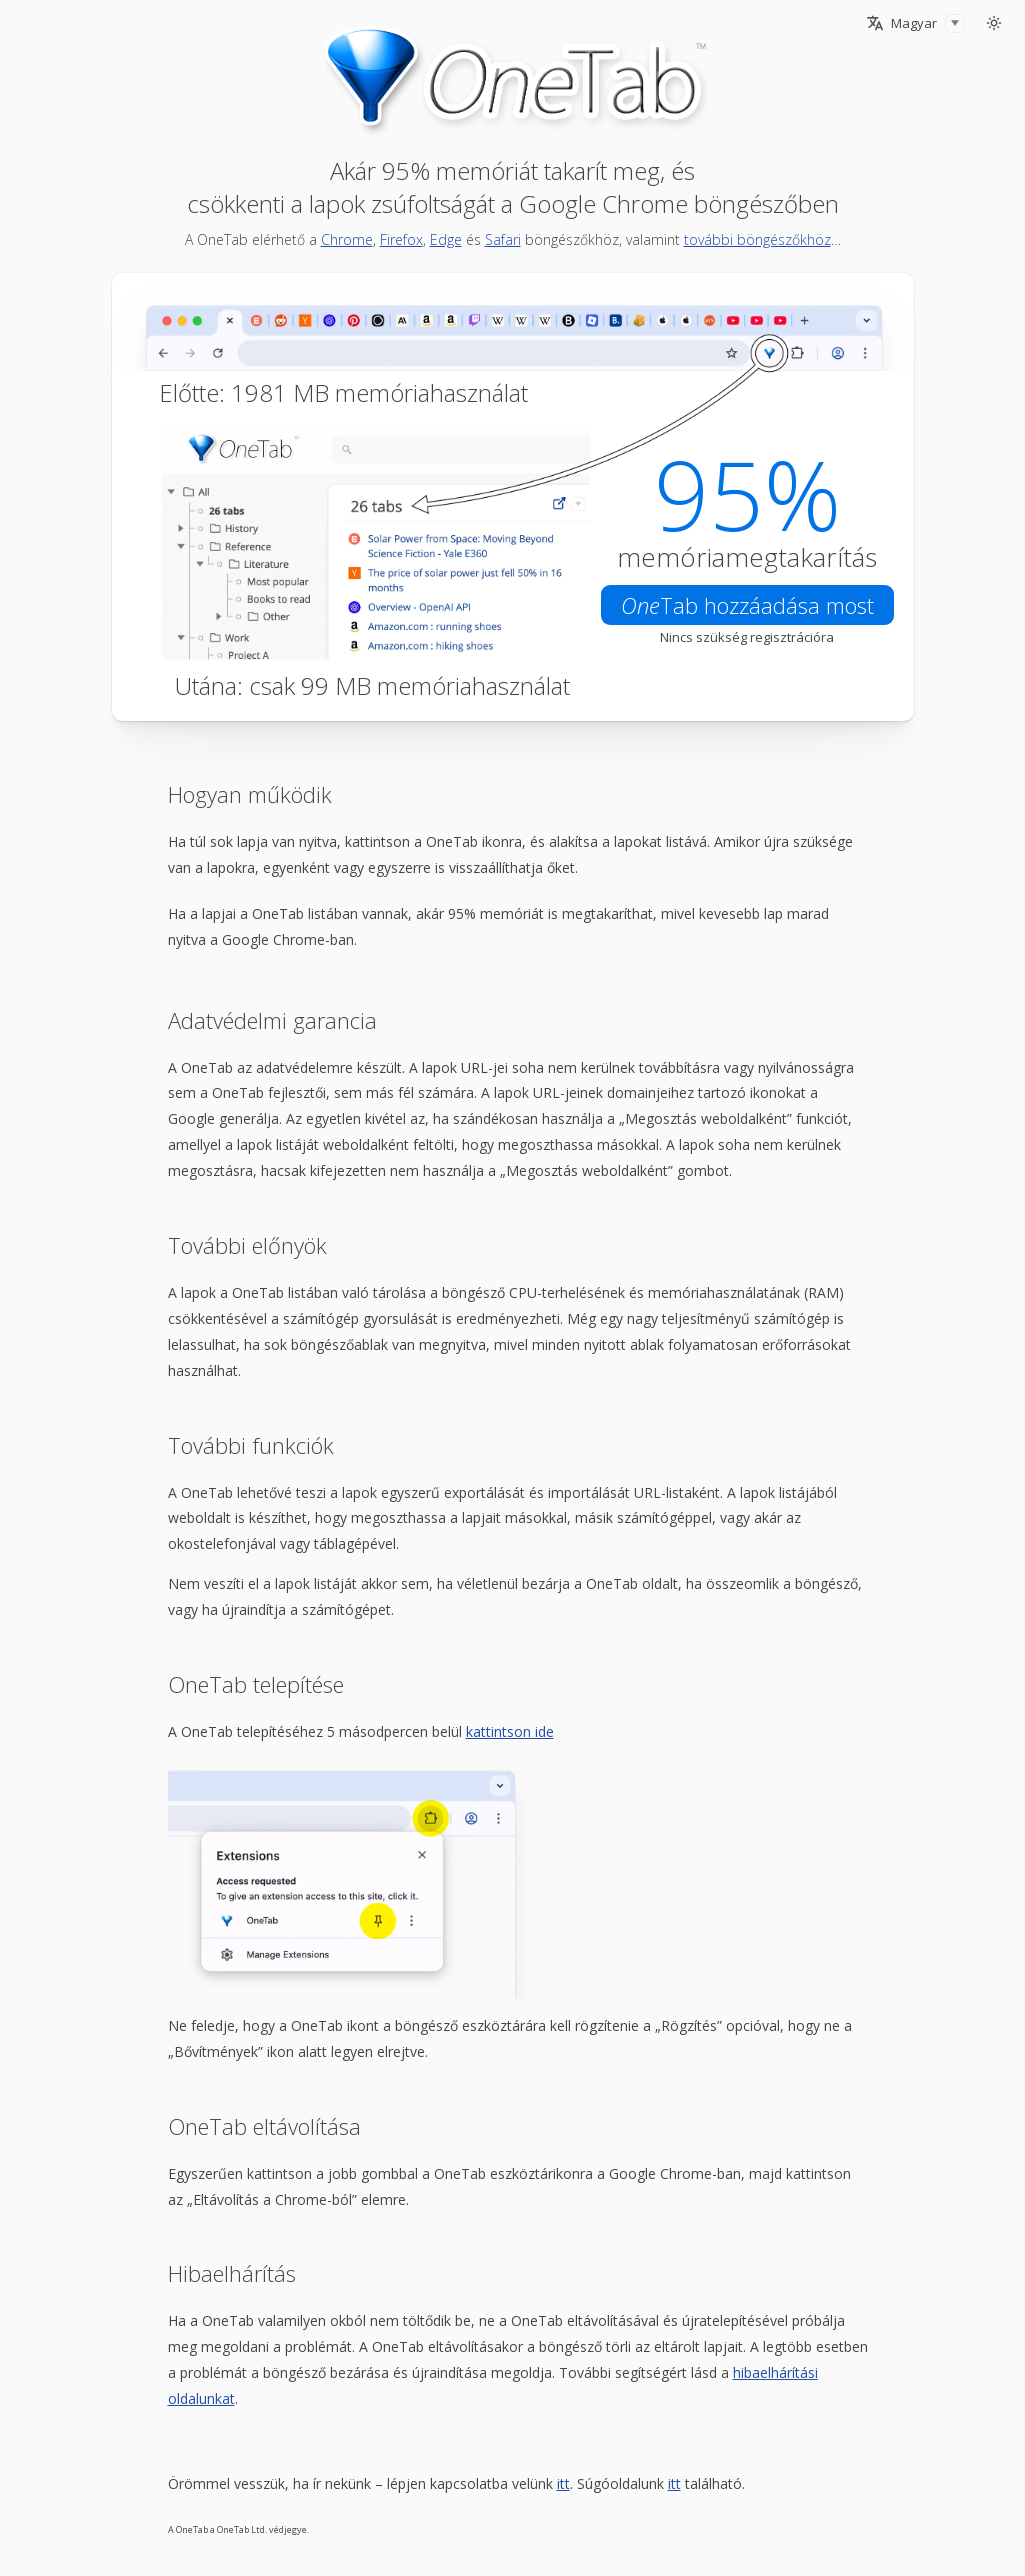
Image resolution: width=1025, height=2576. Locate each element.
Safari (503, 239)
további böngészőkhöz (757, 239)
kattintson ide (510, 1731)
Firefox (401, 239)
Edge (446, 239)
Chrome (347, 239)
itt (563, 2483)
